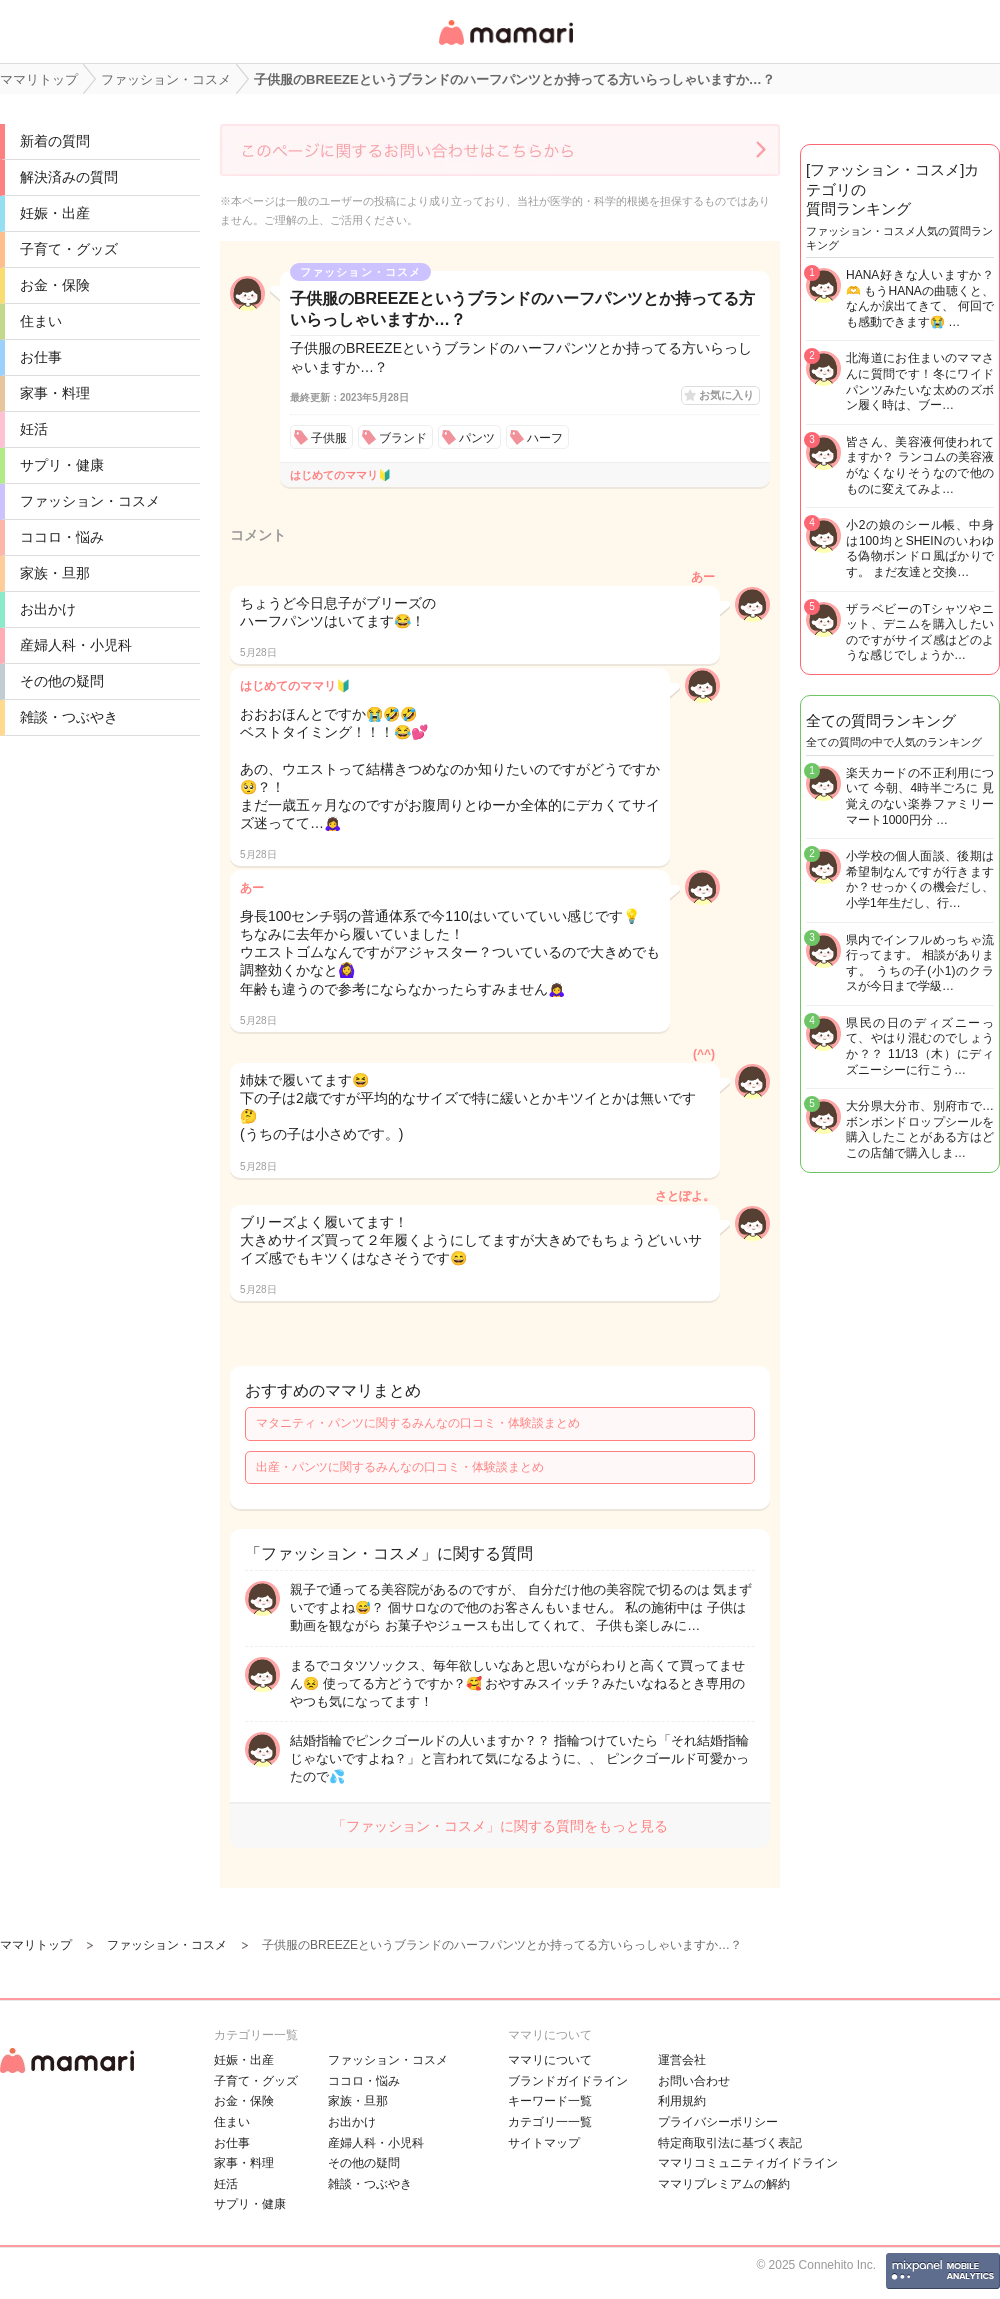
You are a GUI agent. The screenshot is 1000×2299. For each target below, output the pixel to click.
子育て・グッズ (69, 249)
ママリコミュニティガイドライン (748, 2163)
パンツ (477, 438)
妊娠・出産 (55, 213)
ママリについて (550, 2060)
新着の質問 (55, 141)
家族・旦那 (55, 573)
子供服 (329, 438)
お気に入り (726, 395)
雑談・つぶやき (69, 717)
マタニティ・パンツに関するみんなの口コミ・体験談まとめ (418, 1423)
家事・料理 (55, 393)
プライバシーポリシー (718, 2122)
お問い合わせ (694, 2081)
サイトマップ (544, 2143)
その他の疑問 (62, 681)
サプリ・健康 (62, 465)
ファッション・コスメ (90, 501)
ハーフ (545, 438)
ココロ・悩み (62, 537)
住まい (41, 321)
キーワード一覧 (550, 2101)
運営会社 (682, 2060)
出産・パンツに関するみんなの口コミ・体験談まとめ (400, 1467)
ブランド (403, 438)
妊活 (34, 429)
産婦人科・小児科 (76, 645)
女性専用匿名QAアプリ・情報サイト (505, 46)
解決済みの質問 (69, 177)
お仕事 (41, 357)
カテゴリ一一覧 (550, 2122)
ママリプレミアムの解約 (724, 2184)
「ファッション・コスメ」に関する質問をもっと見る (500, 1826)
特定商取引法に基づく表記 (730, 2143)
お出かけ (48, 609)
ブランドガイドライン (568, 2081)
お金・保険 (55, 285)
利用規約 (682, 2101)
